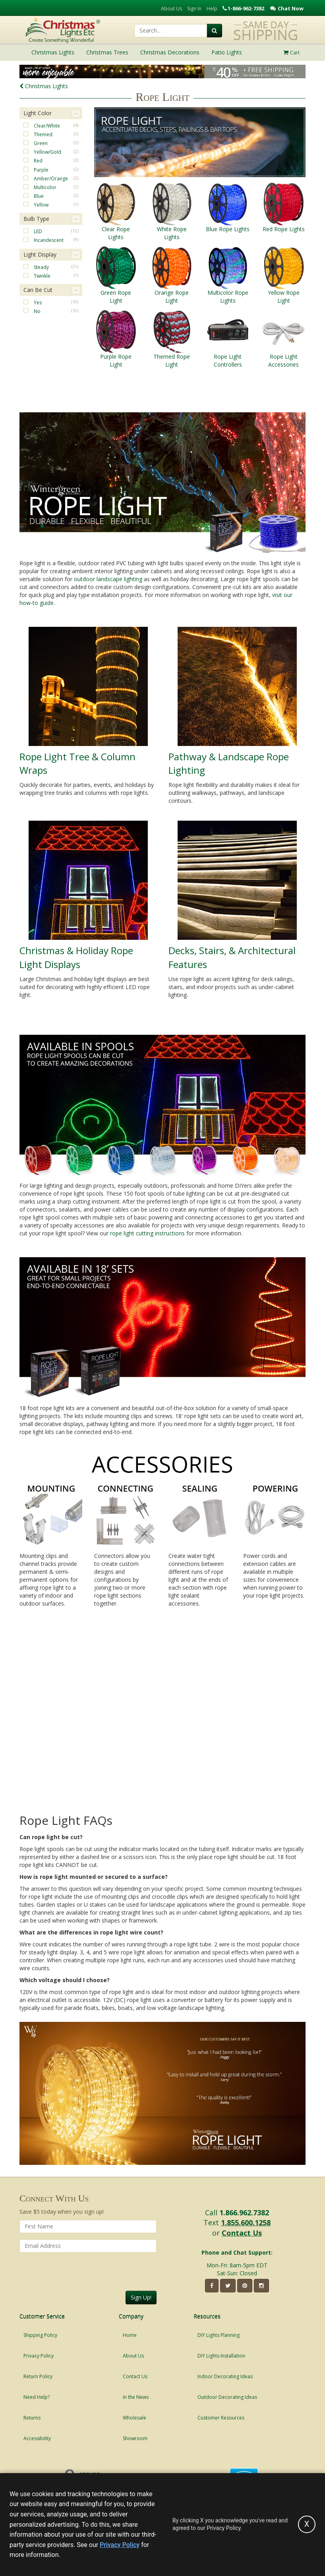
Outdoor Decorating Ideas (227, 2397)
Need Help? (36, 2397)
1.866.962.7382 (244, 2212)
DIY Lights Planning (218, 2335)
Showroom (135, 2438)
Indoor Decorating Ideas (225, 2376)
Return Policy (37, 2376)
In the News (136, 2397)
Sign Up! (141, 2297)
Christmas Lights (43, 86)
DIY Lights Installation (221, 2355)
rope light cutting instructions (147, 1233)
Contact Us (242, 2233)
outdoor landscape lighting (108, 579)
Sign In (194, 8)
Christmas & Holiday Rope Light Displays (76, 957)
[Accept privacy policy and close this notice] (306, 2524)
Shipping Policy (40, 2335)
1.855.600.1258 (246, 2222)
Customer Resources (220, 2417)
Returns (32, 2417)
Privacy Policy (38, 2355)
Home (130, 2335)
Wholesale (134, 2417)
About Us (171, 8)
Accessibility (37, 2438)
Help (212, 8)
